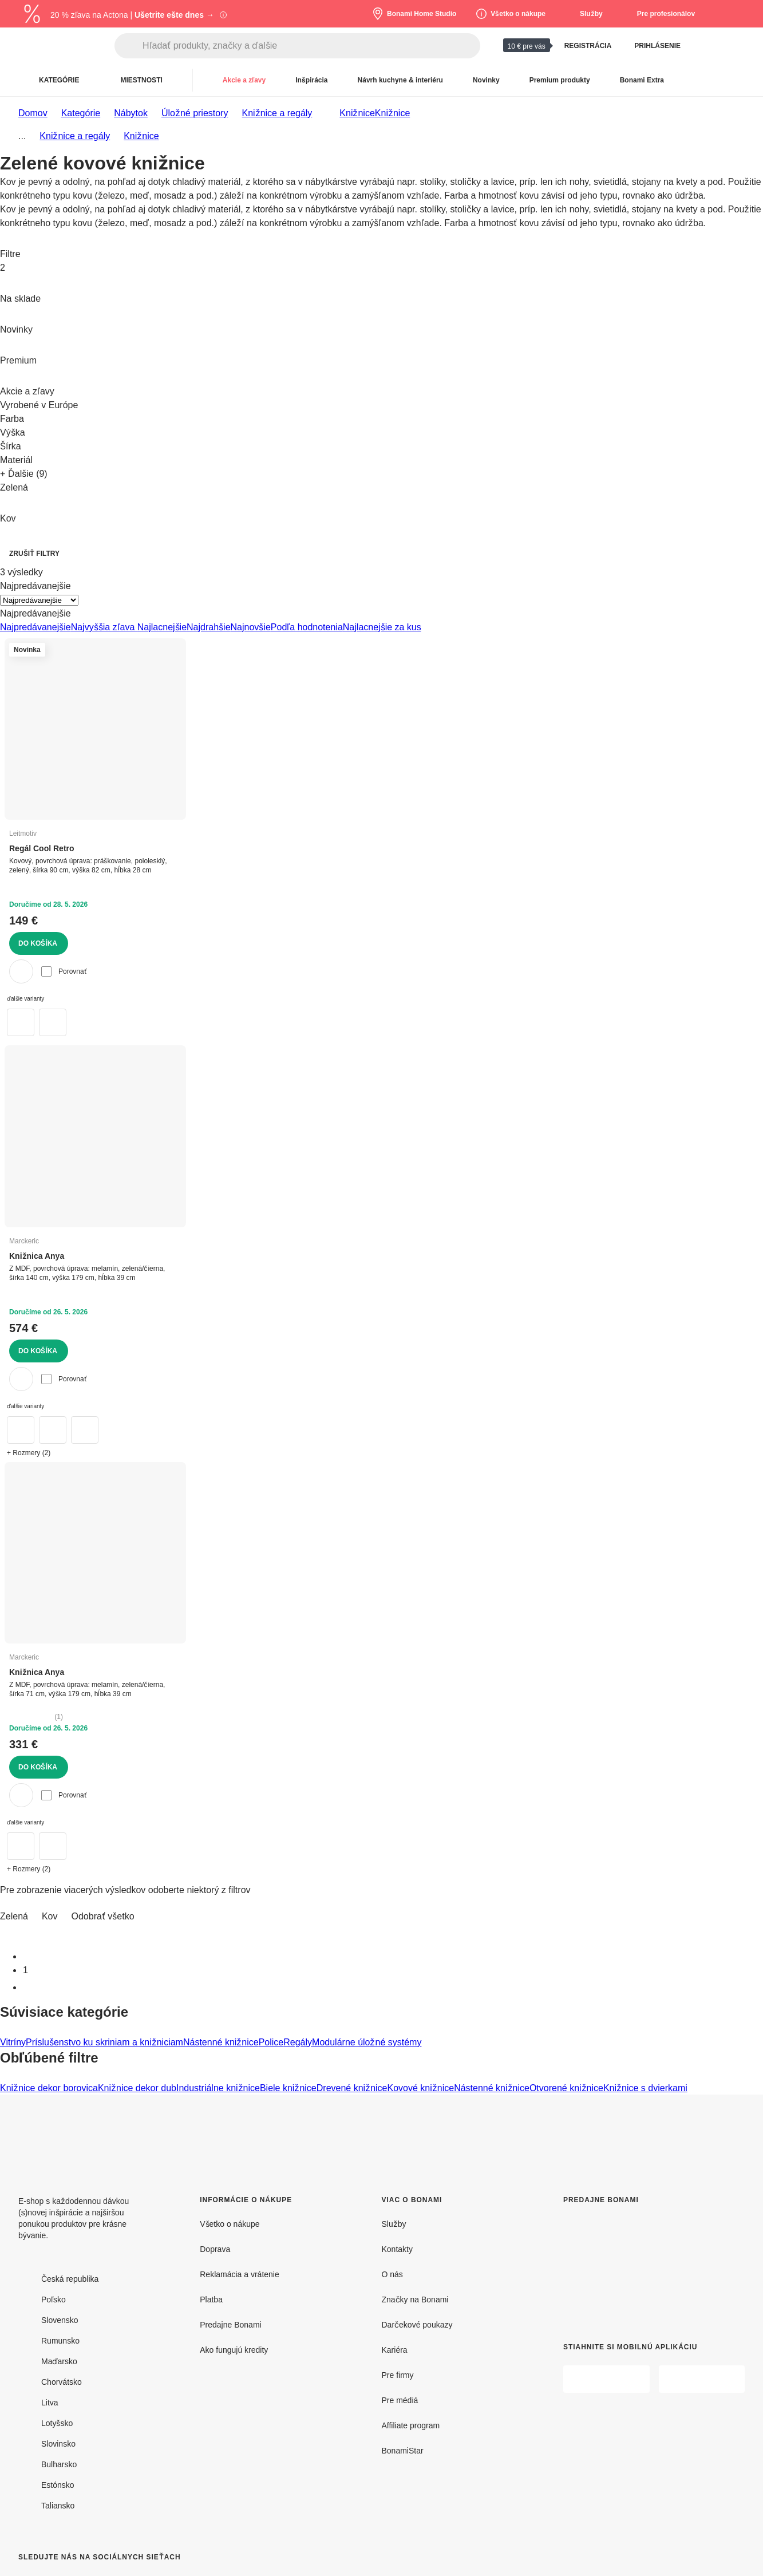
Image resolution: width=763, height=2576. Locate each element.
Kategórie (81, 112)
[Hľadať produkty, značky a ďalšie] (311, 45)
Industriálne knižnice (218, 2087)
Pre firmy (398, 2375)
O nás (392, 2274)
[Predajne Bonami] (644, 2264)
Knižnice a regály (277, 112)
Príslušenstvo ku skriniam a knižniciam (104, 2042)
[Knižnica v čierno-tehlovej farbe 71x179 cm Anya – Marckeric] (20, 1846)
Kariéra (395, 2349)
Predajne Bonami (230, 2324)
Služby (394, 2224)
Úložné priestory (194, 112)
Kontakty (397, 2249)
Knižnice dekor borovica (49, 2087)
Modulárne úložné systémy (366, 2042)
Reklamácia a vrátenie (239, 2274)
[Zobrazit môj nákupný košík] (735, 45)
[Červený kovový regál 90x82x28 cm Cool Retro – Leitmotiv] (20, 1022)
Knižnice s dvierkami (645, 2087)
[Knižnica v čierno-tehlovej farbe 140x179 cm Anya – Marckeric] (52, 1430)
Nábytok (131, 112)
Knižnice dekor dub (137, 2087)
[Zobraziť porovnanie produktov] (708, 45)
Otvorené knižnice (566, 2087)
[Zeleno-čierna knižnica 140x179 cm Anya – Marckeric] (20, 1430)
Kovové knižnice (421, 2087)
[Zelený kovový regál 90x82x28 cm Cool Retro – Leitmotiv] (52, 1022)
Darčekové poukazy (417, 2324)
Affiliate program (411, 2425)
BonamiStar (403, 2450)
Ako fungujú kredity (234, 2349)
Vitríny (13, 2042)
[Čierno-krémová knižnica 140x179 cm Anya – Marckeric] (84, 1430)
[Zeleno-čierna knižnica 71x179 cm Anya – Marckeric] (52, 1846)
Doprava (215, 2249)
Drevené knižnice (352, 2087)
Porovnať (63, 971)
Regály (297, 2042)
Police (271, 2042)
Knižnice (392, 112)
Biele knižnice (288, 2087)
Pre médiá (400, 2400)
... (22, 135)
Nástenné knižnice (221, 2042)
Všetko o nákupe (229, 2224)
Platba (211, 2299)
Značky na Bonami (415, 2299)
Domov (33, 112)
